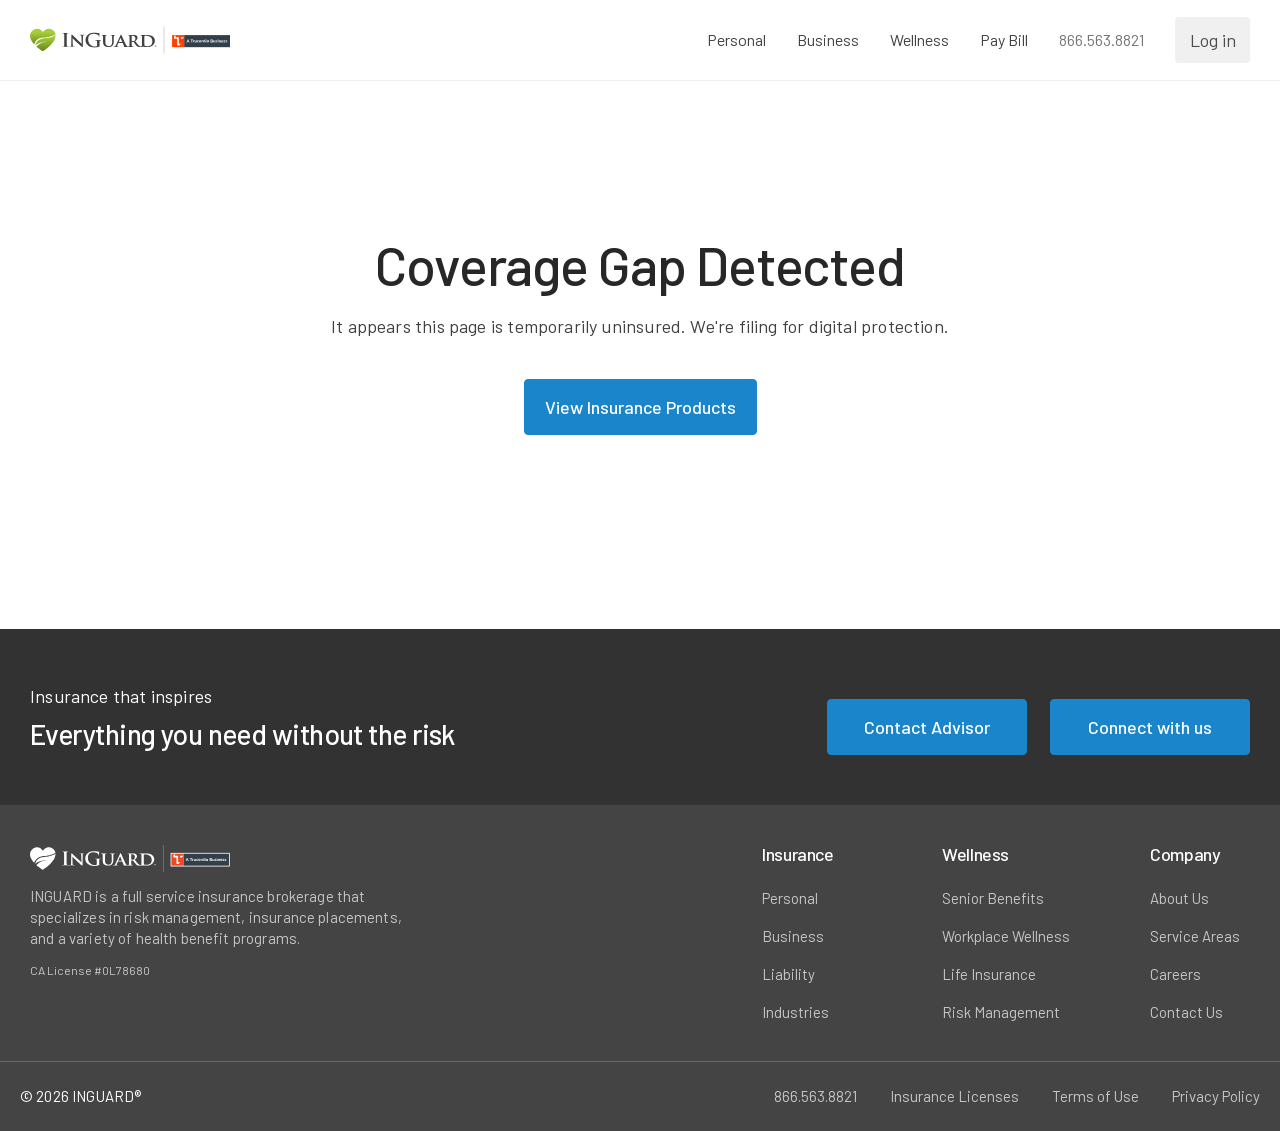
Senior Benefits (993, 898)
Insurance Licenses (954, 1096)
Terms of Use (1095, 1096)
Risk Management (1001, 1012)
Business (793, 936)
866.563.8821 (1099, 39)
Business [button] (826, 39)
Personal (790, 898)
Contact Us (1186, 1012)
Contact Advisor (927, 727)
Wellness (917, 39)
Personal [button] (734, 39)
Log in (1211, 39)
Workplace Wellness (1006, 936)
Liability (788, 974)
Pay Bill (1002, 39)
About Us (1179, 898)
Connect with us (1150, 727)
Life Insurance (989, 974)
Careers (1175, 974)
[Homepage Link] (130, 40)
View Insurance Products (640, 407)
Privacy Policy (1216, 1096)
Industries (795, 1012)
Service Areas (1195, 936)
